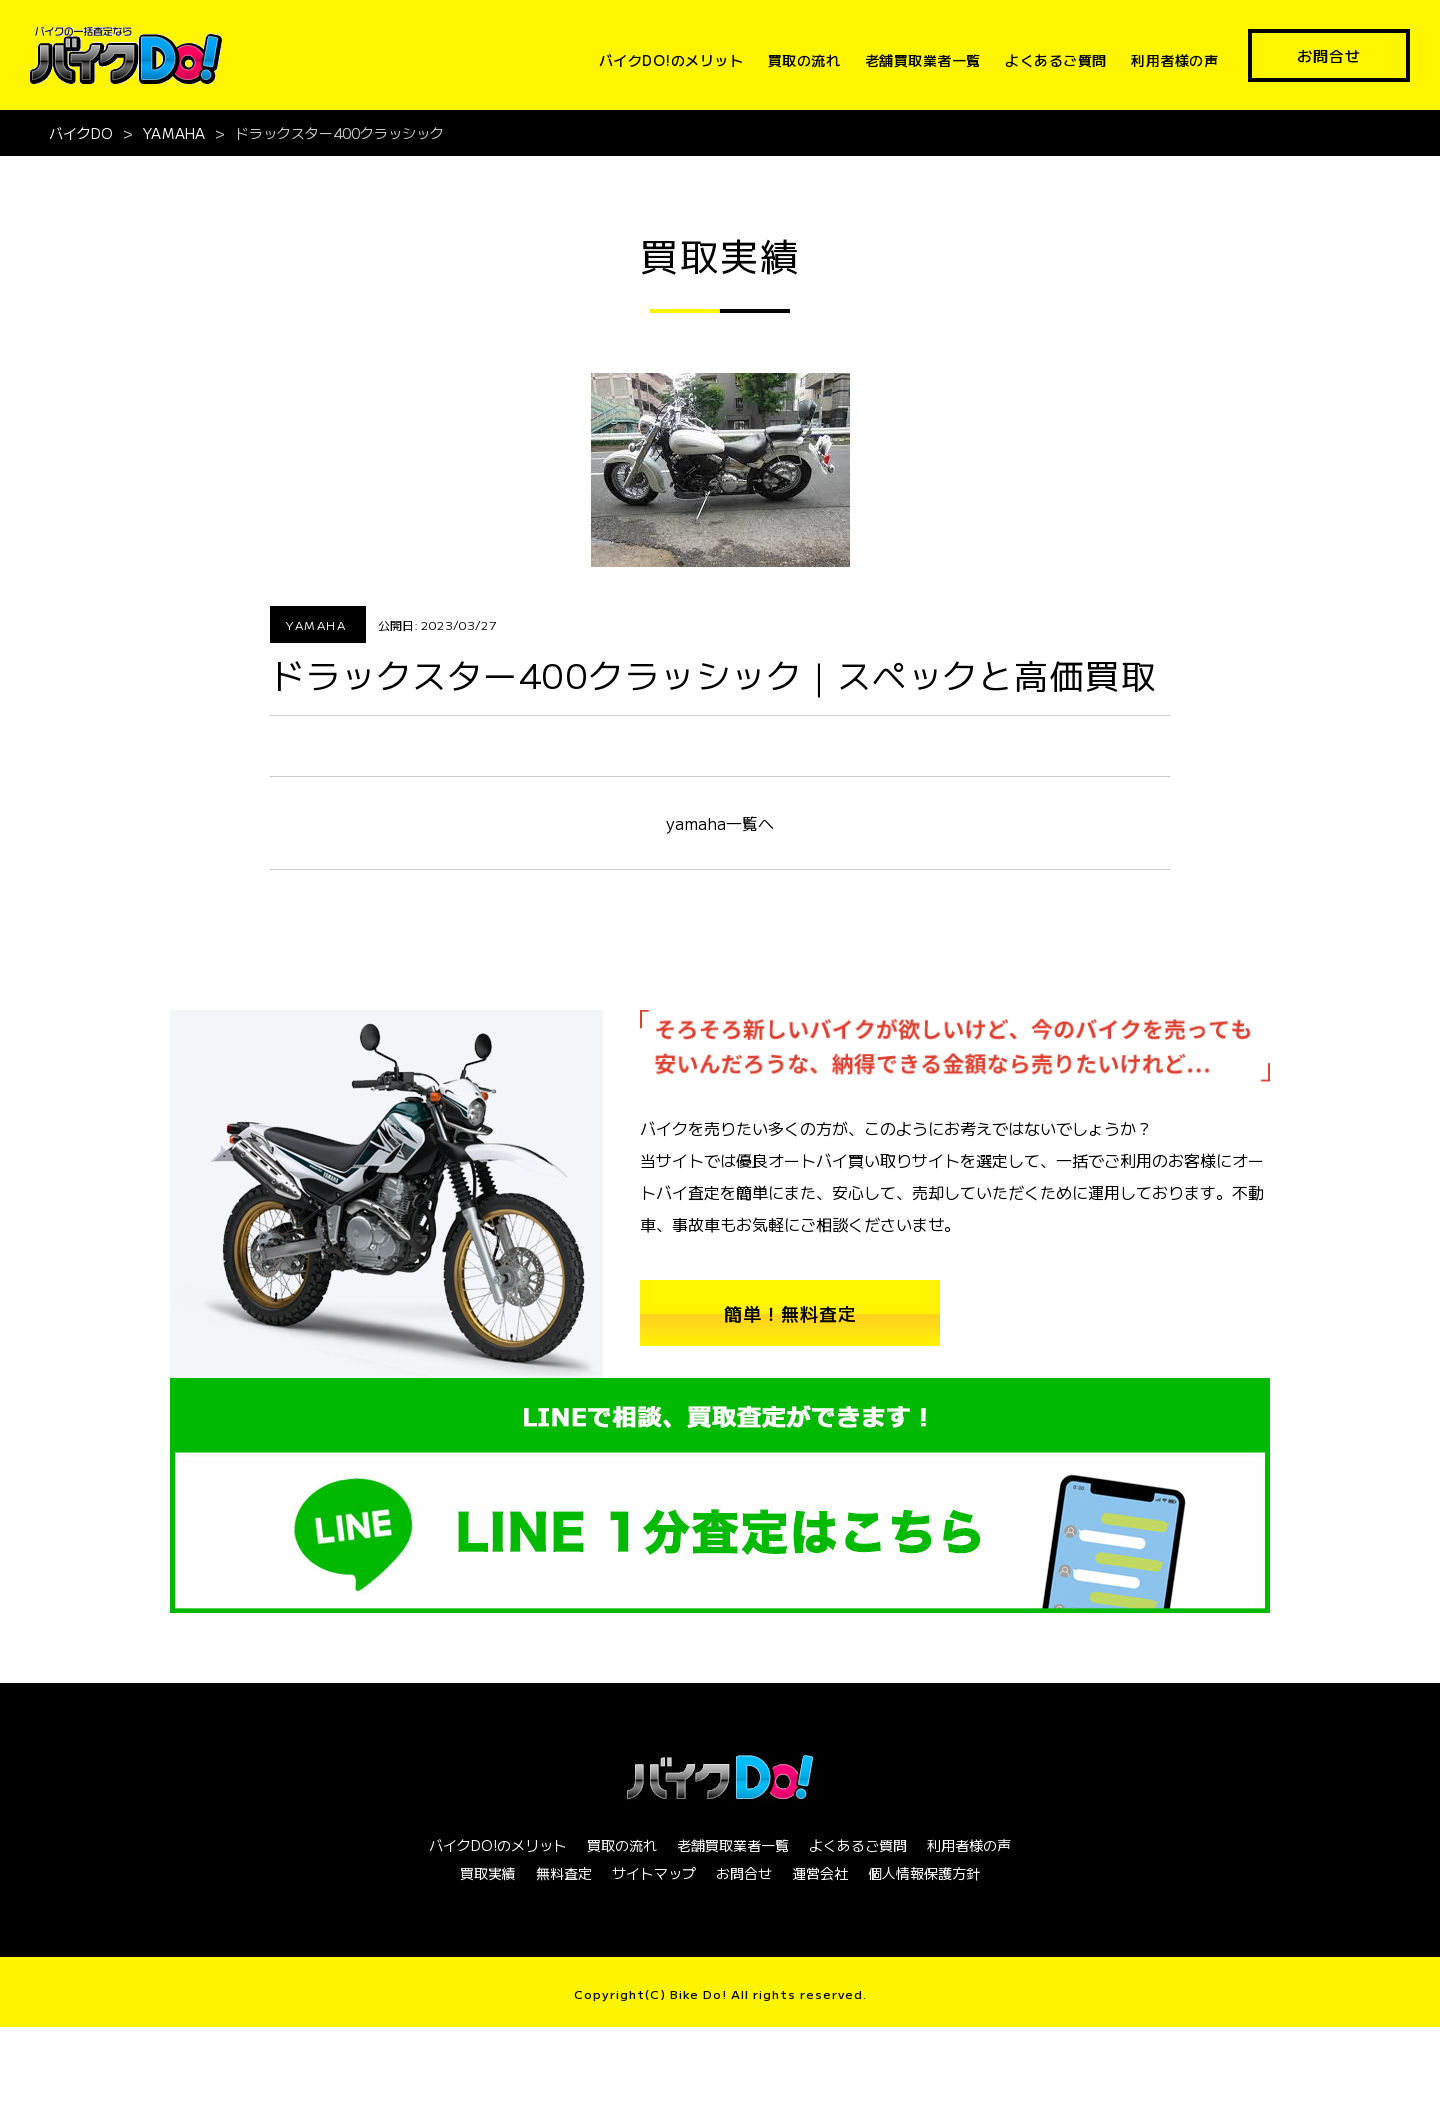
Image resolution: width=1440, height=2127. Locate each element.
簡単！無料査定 (790, 1313)
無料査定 (564, 1873)
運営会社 (820, 1873)
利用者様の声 (1174, 60)
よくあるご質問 (1056, 60)
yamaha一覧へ (720, 823)
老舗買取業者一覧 (923, 60)
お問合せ (1329, 55)
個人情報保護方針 (924, 1873)
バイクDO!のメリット (671, 60)
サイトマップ (654, 1873)
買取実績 (488, 1873)
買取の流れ (804, 60)
